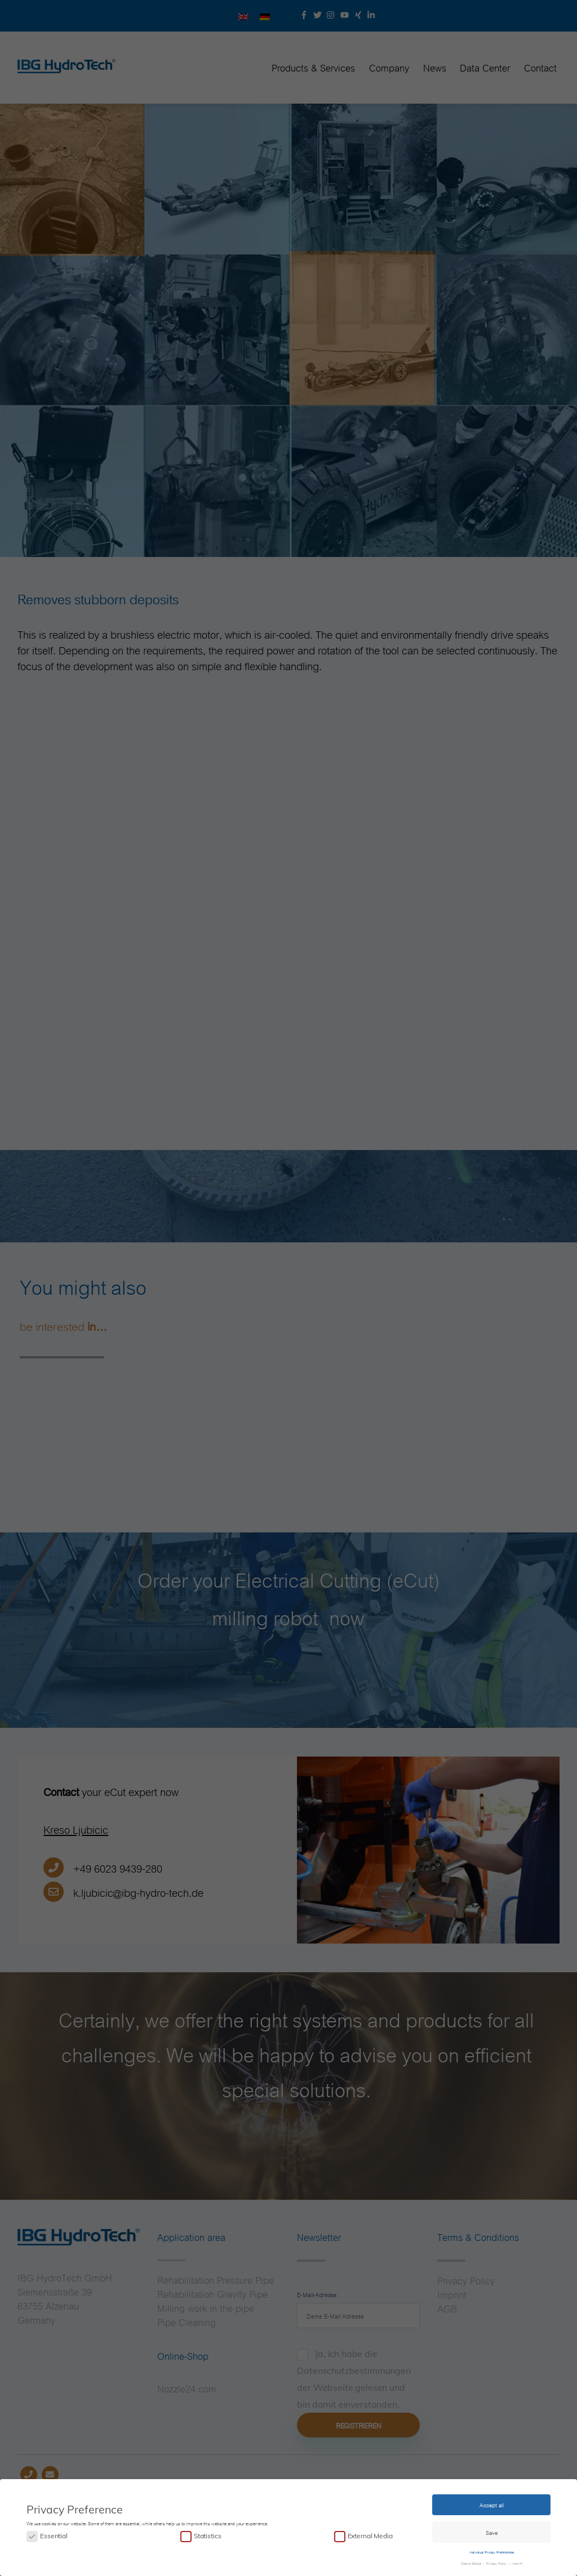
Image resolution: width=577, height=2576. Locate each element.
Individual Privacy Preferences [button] (491, 2549)
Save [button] (492, 2529)
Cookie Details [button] (471, 2561)
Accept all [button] (492, 2502)
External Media (370, 2534)
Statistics (207, 2534)
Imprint (516, 2561)
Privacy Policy (496, 2561)
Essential (53, 2534)
